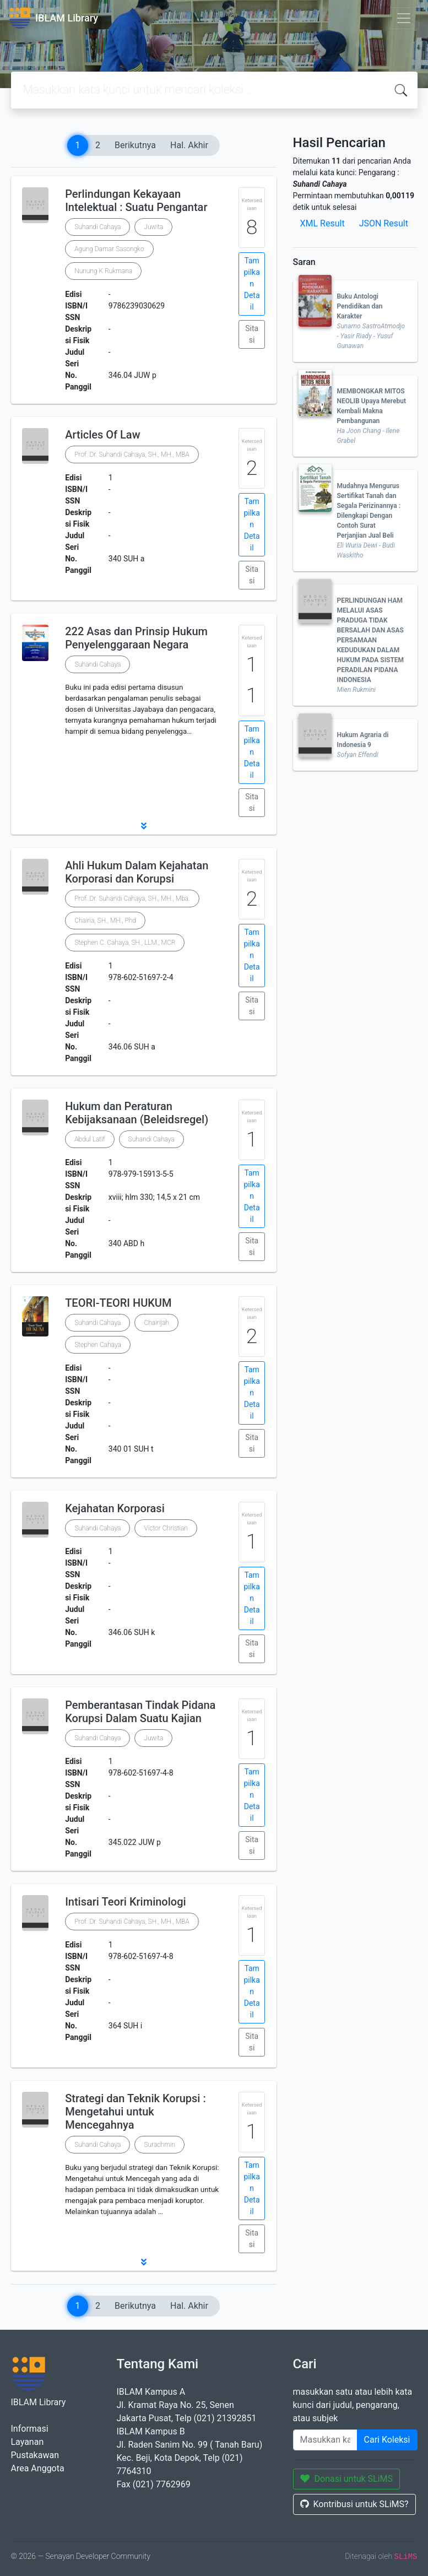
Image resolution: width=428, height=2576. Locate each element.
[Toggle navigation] (403, 18)
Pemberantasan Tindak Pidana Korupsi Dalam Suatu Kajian (140, 1711)
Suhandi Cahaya (97, 227)
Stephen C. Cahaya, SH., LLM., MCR (124, 942)
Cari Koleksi (387, 2439)
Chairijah (156, 1323)
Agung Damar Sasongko (109, 249)
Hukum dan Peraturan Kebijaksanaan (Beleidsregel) (136, 1113)
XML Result (322, 223)
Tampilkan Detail (251, 283)
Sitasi (251, 334)
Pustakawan (35, 2455)
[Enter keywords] (325, 2439)
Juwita (153, 227)
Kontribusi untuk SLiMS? (354, 2504)
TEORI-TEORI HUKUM (118, 1302)
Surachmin (159, 2145)
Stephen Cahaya (97, 1345)
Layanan (27, 2442)
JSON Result (383, 223)
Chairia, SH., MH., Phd (105, 920)
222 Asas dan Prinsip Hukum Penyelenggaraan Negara (136, 638)
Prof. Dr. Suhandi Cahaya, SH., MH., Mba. (131, 898)
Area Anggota (37, 2468)
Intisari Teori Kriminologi (125, 1901)
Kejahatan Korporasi (115, 1508)
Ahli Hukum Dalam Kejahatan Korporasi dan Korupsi (136, 872)
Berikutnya (135, 145)
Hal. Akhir (189, 145)
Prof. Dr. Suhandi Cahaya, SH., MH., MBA (131, 454)
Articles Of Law (102, 434)
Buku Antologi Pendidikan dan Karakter (360, 306)
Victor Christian (166, 1528)
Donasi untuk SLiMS (346, 2479)
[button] (144, 826)
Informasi (29, 2428)
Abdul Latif (89, 1139)
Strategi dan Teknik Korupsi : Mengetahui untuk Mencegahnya (135, 2111)
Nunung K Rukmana (103, 271)
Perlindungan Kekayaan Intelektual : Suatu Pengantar (136, 200)
